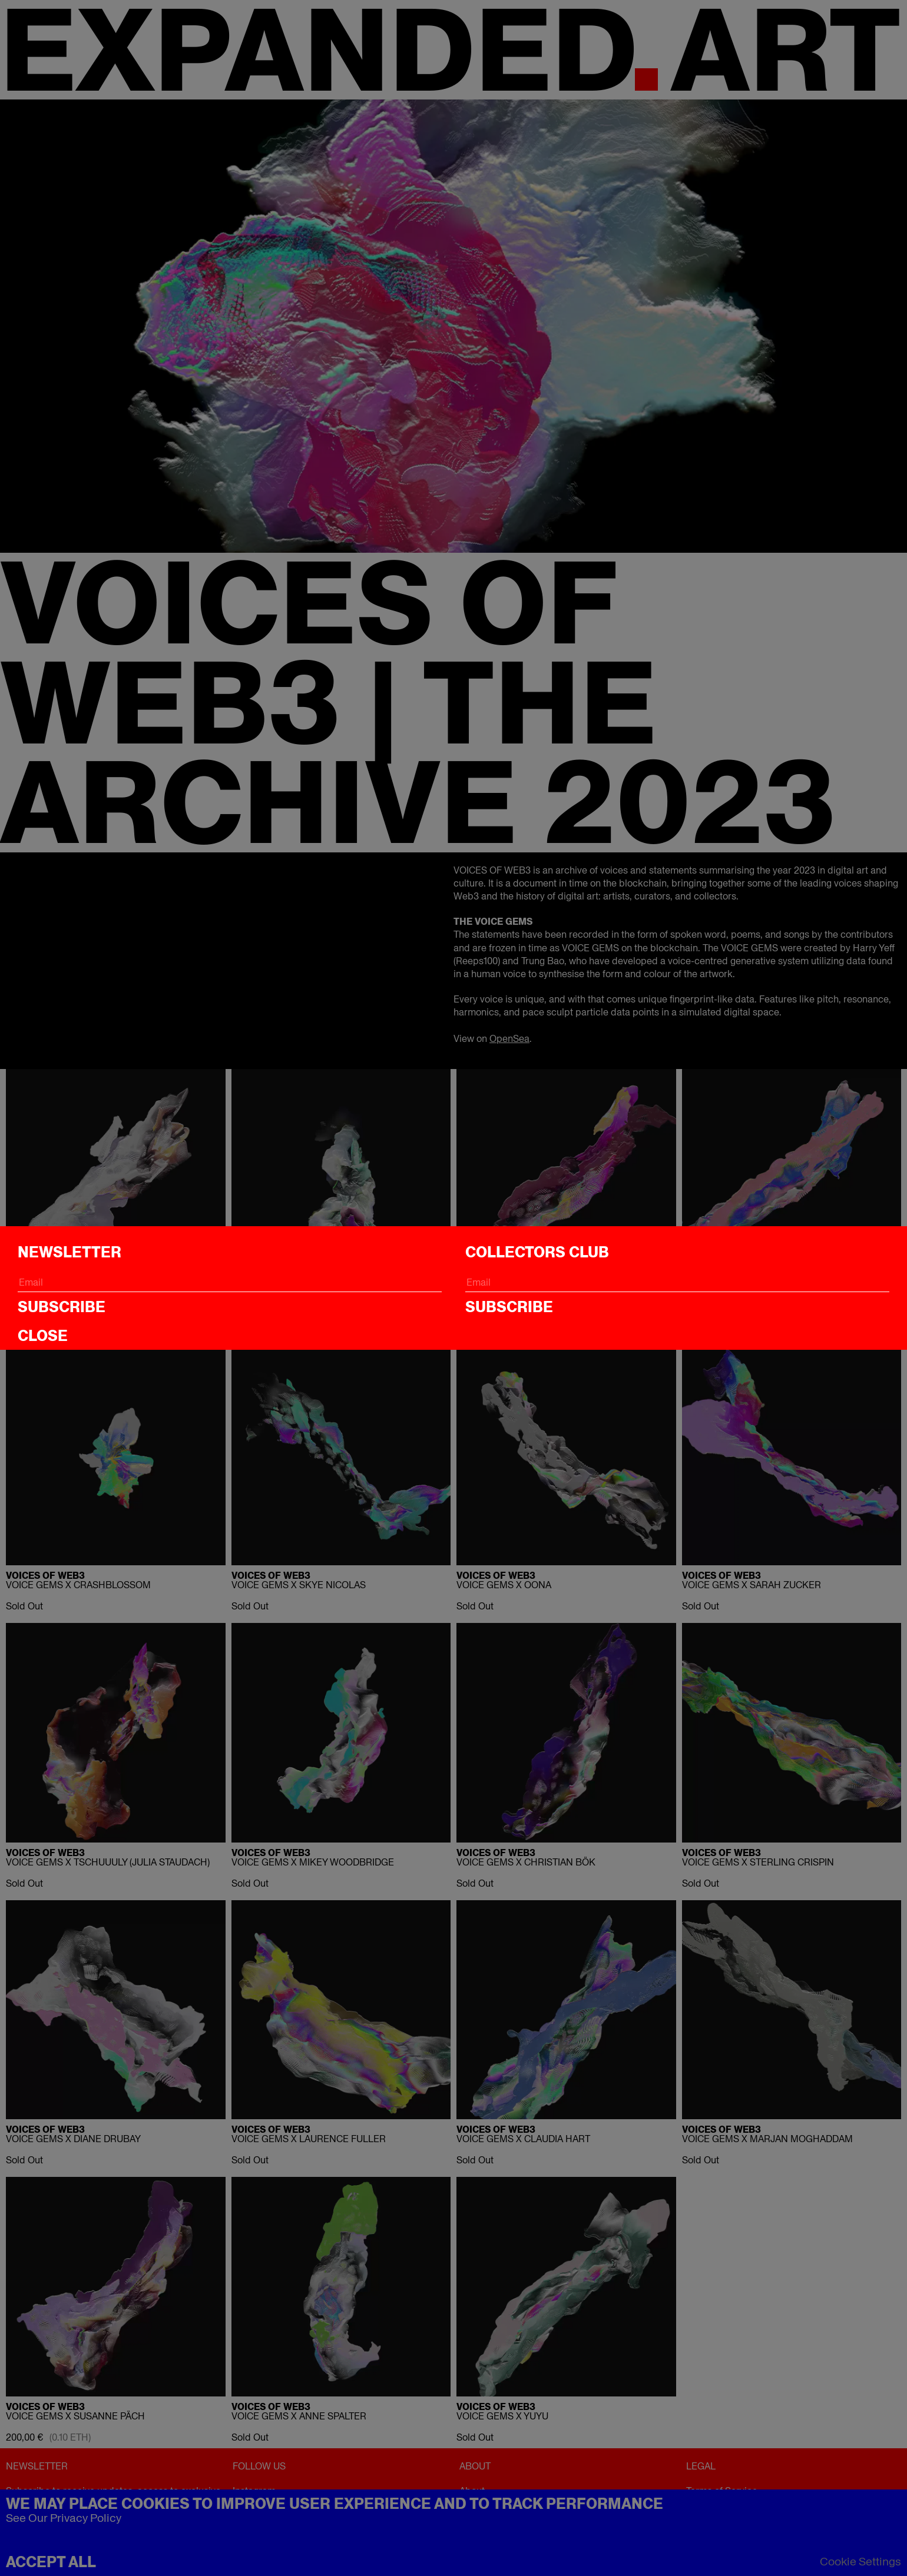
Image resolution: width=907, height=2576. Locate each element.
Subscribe (61, 1307)
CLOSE (43, 1335)
